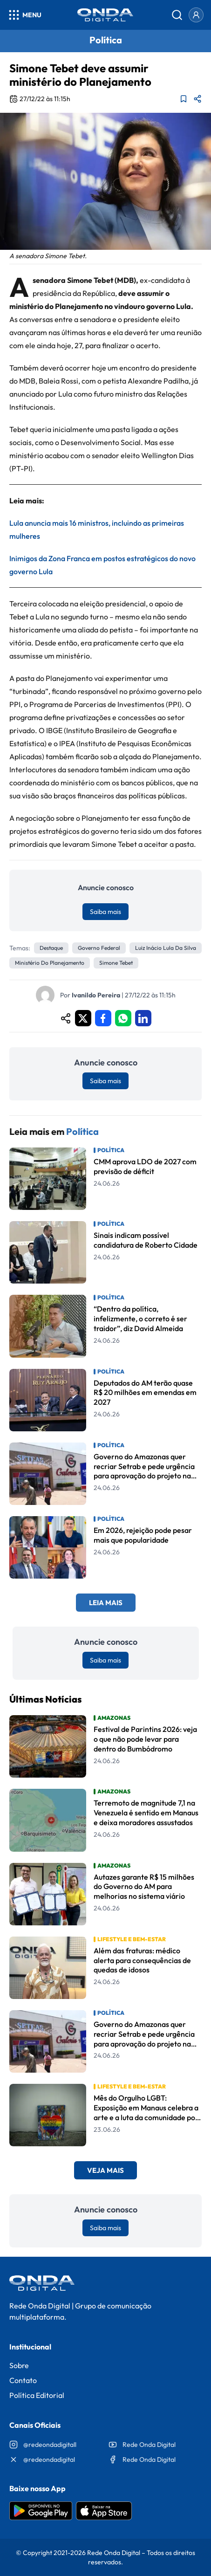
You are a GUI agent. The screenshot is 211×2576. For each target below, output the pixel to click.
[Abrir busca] (177, 15)
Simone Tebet (116, 962)
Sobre (19, 2365)
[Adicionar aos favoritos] (183, 99)
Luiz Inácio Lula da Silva (165, 947)
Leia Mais (106, 1602)
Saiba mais (105, 911)
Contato (23, 2380)
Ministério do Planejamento (49, 962)
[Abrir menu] (24, 14)
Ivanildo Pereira (96, 995)
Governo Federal (99, 947)
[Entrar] (196, 14)
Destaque (51, 947)
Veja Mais (105, 2170)
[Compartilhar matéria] (197, 99)
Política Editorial (36, 2395)
